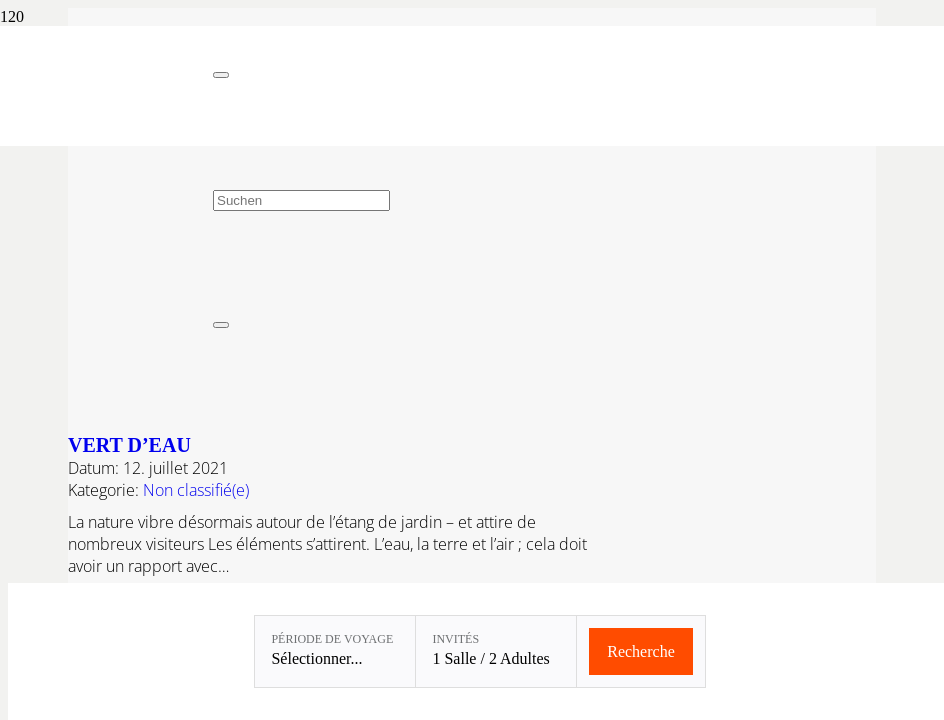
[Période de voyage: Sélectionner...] (335, 651)
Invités (455, 639)
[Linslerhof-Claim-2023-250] (106, 125)
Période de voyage (332, 639)
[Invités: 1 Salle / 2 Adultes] (496, 651)
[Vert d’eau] (506, 406)
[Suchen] (301, 200)
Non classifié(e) (196, 490)
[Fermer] (221, 75)
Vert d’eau (129, 445)
